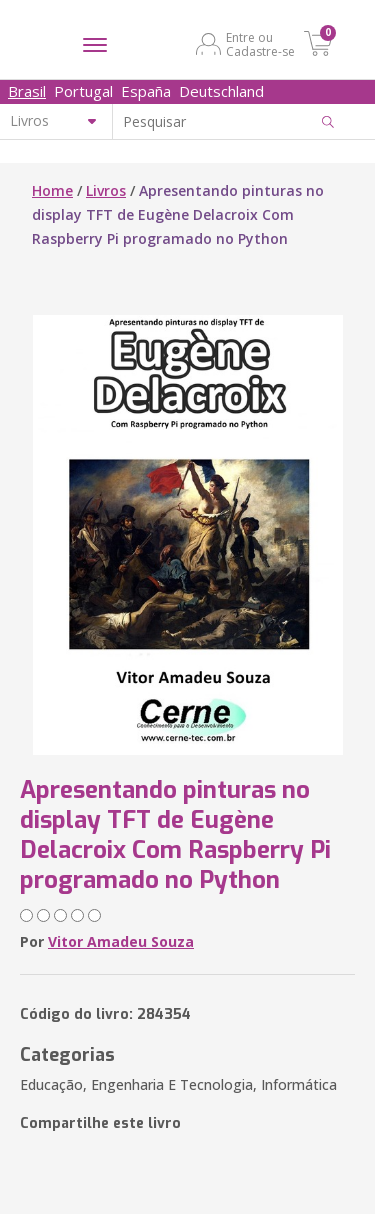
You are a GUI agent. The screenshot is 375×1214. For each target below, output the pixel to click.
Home (52, 190)
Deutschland (221, 91)
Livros (106, 190)
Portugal (83, 91)
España (146, 91)
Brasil (27, 91)
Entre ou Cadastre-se (260, 44)
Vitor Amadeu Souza (121, 941)
